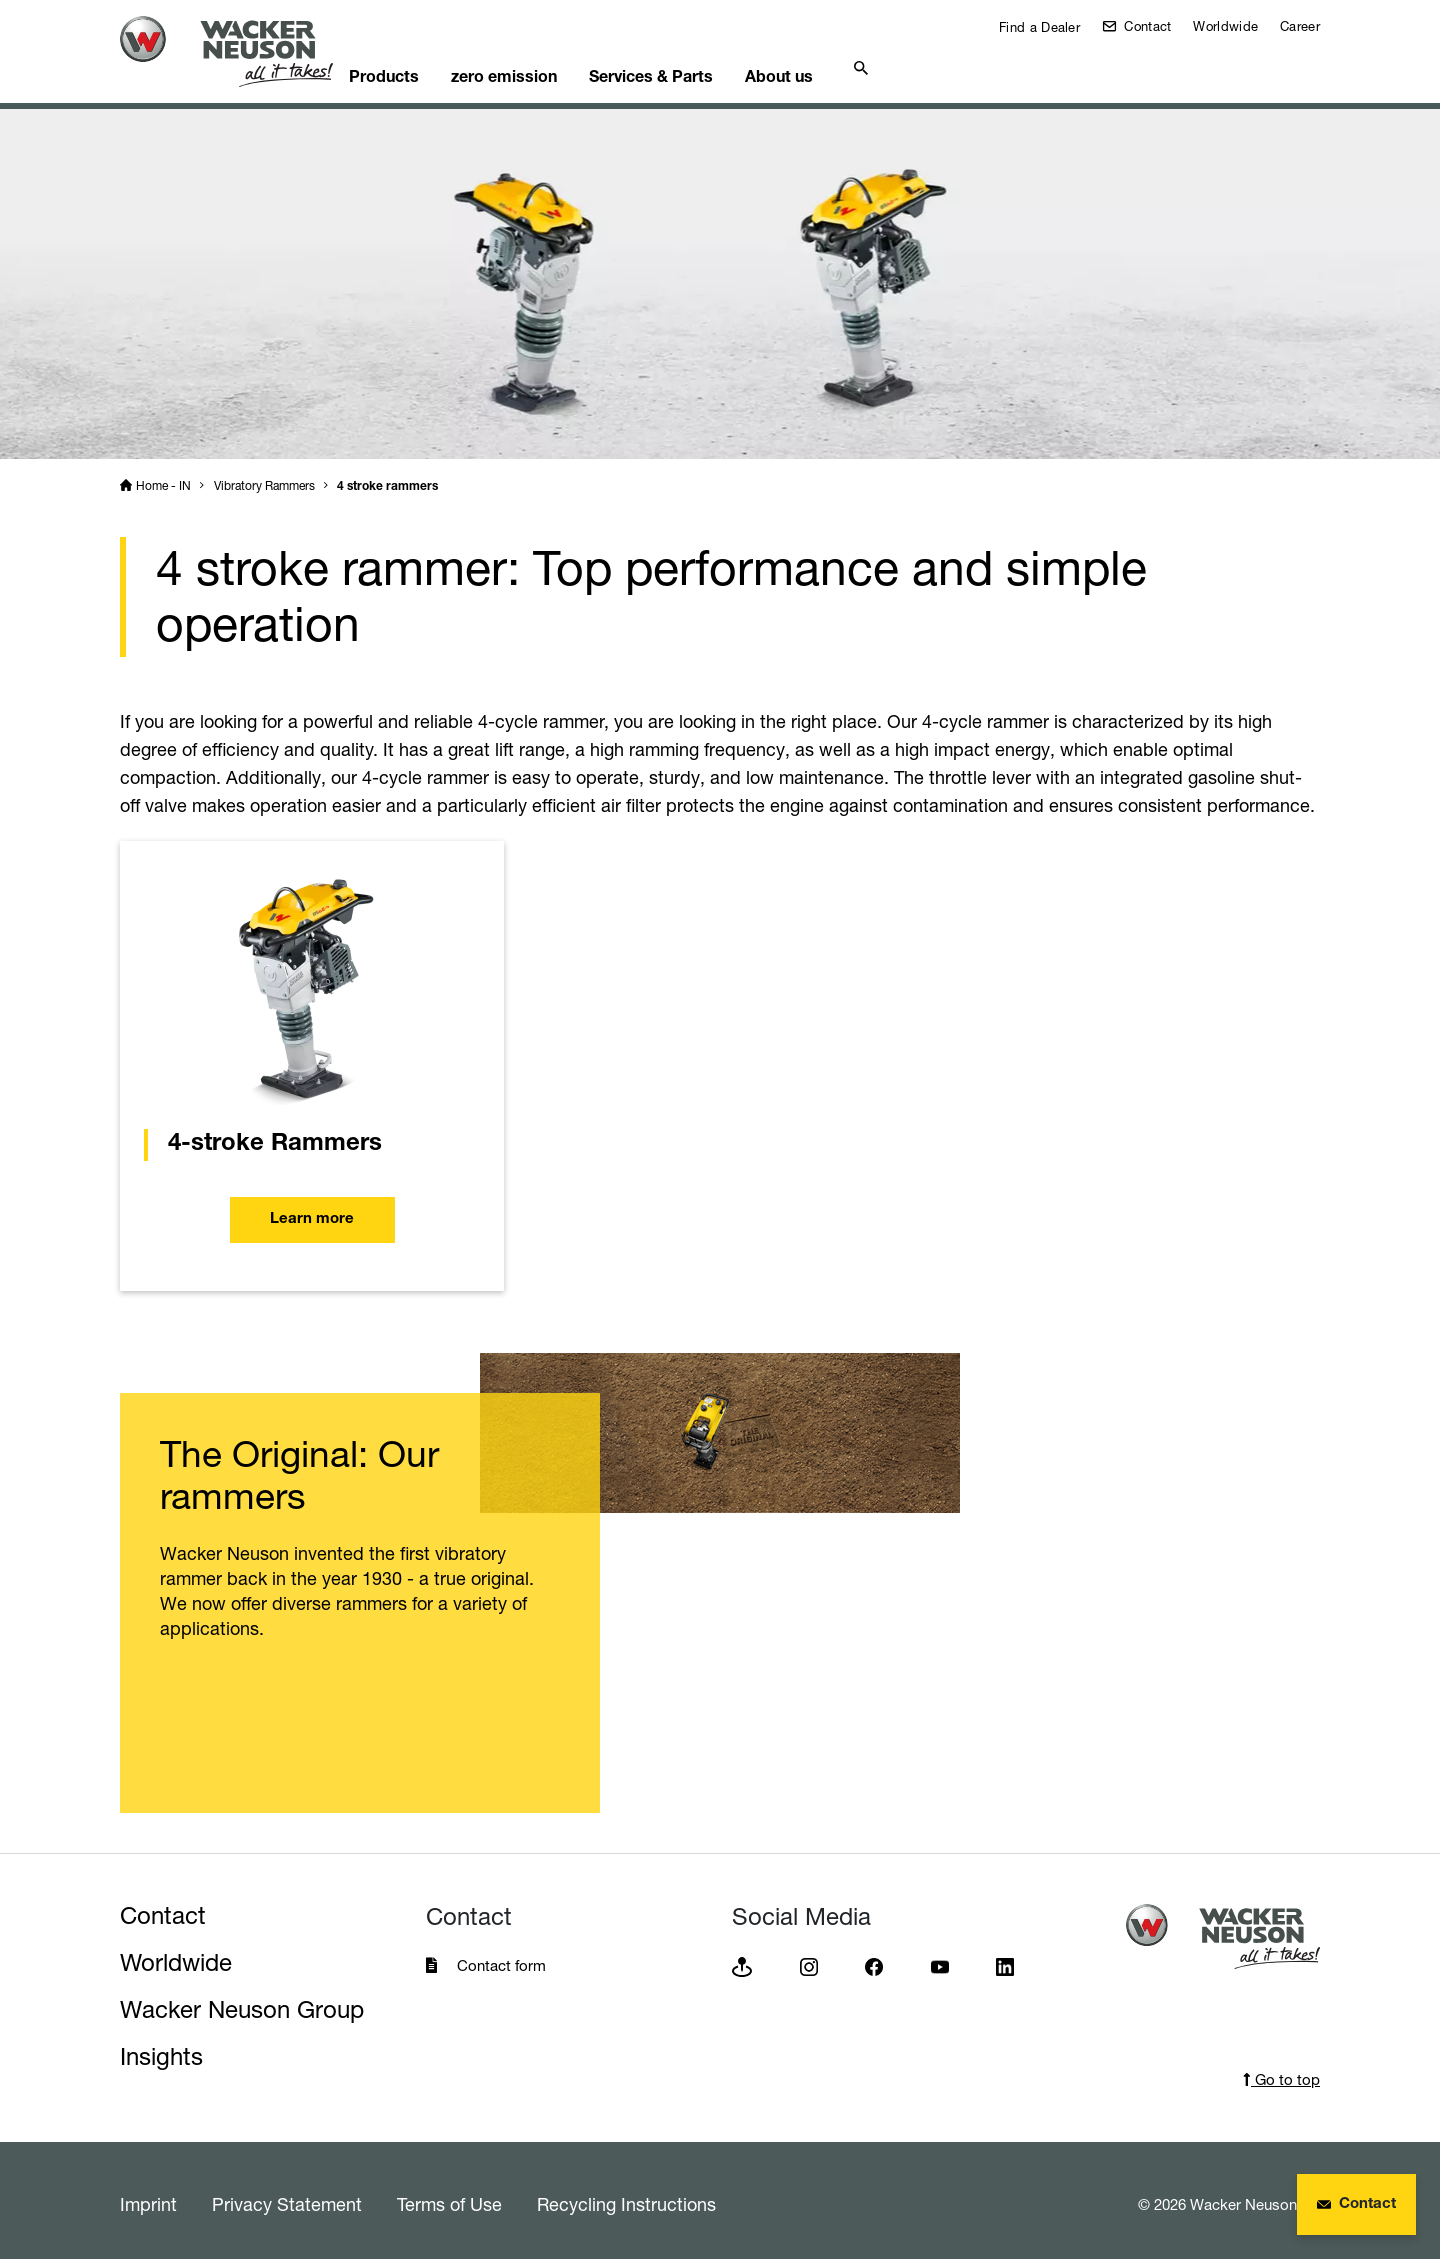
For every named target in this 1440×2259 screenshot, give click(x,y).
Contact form (501, 1958)
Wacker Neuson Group (242, 2002)
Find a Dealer (1037, 27)
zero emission (550, 66)
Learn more (312, 1212)
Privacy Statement (287, 2197)
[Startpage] (242, 51)
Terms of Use (449, 2197)
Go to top (1281, 2072)
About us (844, 66)
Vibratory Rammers (264, 478)
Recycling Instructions (626, 2197)
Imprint (148, 2197)
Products (420, 66)
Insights (161, 2049)
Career (1300, 26)
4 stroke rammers (387, 480)
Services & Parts (706, 66)
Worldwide (1225, 26)
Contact (1145, 26)
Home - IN (163, 478)
